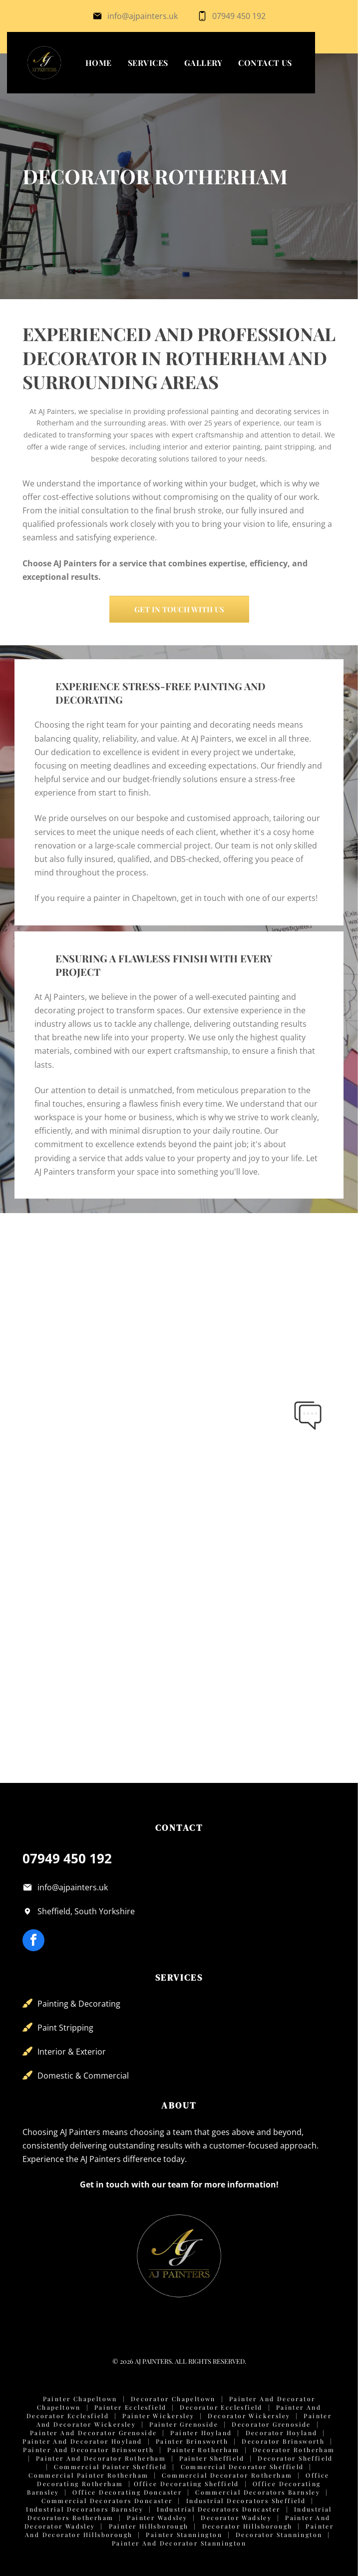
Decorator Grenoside (271, 2424)
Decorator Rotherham (294, 2450)
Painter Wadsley (157, 2518)
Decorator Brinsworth (283, 2441)
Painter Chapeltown (80, 2399)
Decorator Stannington (279, 2535)
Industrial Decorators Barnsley (84, 2509)
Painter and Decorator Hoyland (82, 2441)
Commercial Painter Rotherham (88, 2475)
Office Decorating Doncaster (127, 2492)
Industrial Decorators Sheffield (246, 2501)
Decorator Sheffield (295, 2458)
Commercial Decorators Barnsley (257, 2492)
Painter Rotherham (203, 2450)
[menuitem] (98, 62)
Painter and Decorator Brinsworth (88, 2450)
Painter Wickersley (158, 2416)
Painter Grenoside (183, 2424)
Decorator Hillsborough (247, 2526)
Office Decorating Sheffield (186, 2484)
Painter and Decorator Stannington (179, 2543)
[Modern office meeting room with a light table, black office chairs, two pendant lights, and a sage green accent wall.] (100, 1456)
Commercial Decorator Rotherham (227, 2475)
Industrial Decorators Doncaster (218, 2509)
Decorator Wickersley (249, 2416)
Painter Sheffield (211, 2458)
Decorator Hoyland (282, 2433)
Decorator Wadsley (236, 2518)
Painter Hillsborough (149, 2526)
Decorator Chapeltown (173, 2399)
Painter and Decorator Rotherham (101, 2458)
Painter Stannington (184, 2535)
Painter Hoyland (201, 2433)
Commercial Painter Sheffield (110, 2467)
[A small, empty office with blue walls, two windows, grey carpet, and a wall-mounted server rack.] (257, 1299)
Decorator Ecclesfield (221, 2407)
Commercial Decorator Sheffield (242, 2467)
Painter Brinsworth (192, 2441)
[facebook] (33, 1941)
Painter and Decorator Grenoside (93, 2433)
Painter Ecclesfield (130, 2407)
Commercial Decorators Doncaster (106, 2501)
